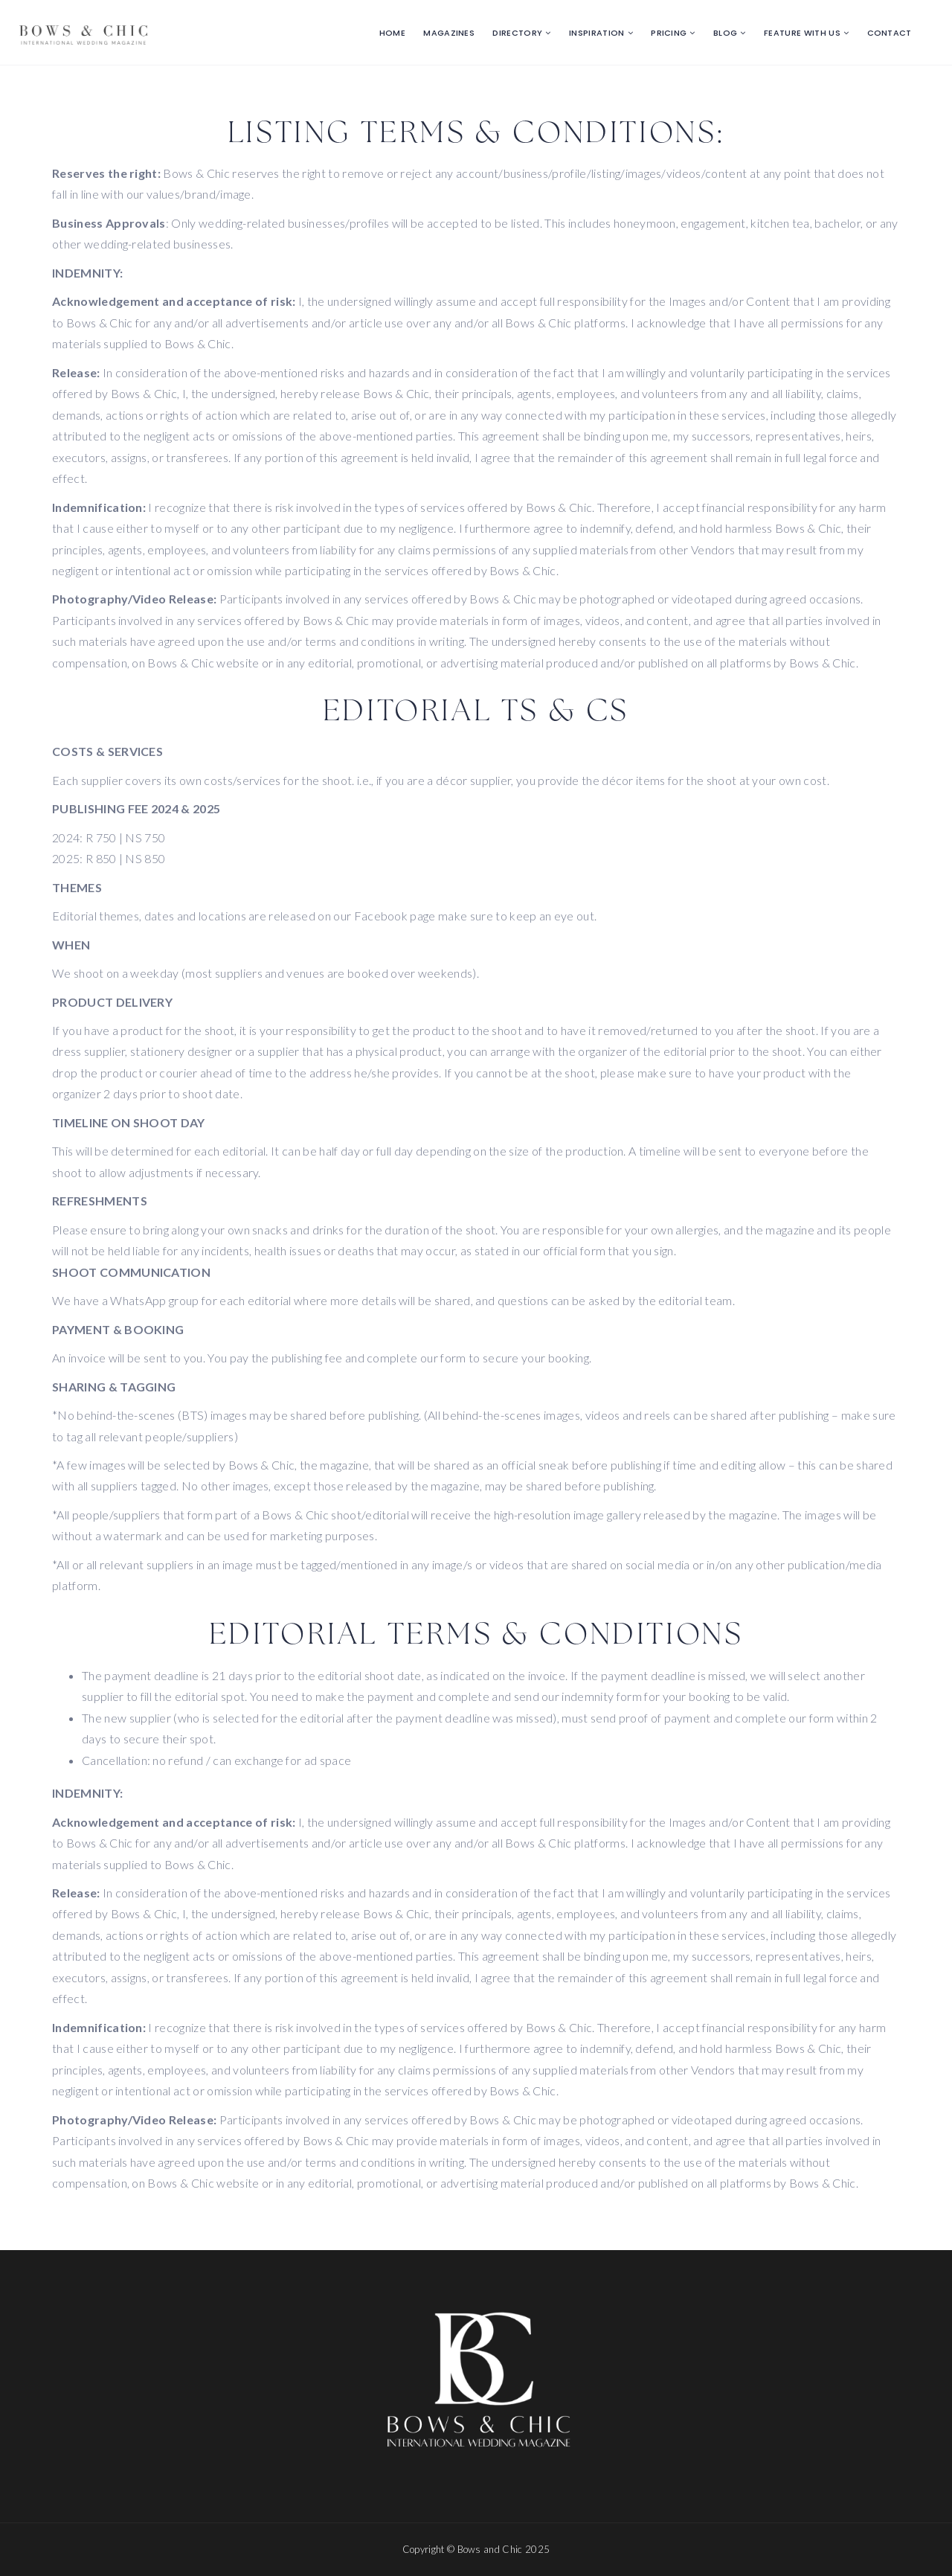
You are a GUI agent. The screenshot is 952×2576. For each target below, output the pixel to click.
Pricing (668, 33)
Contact (889, 33)
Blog (725, 33)
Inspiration (597, 33)
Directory (517, 33)
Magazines (449, 33)
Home (392, 33)
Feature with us (802, 33)
